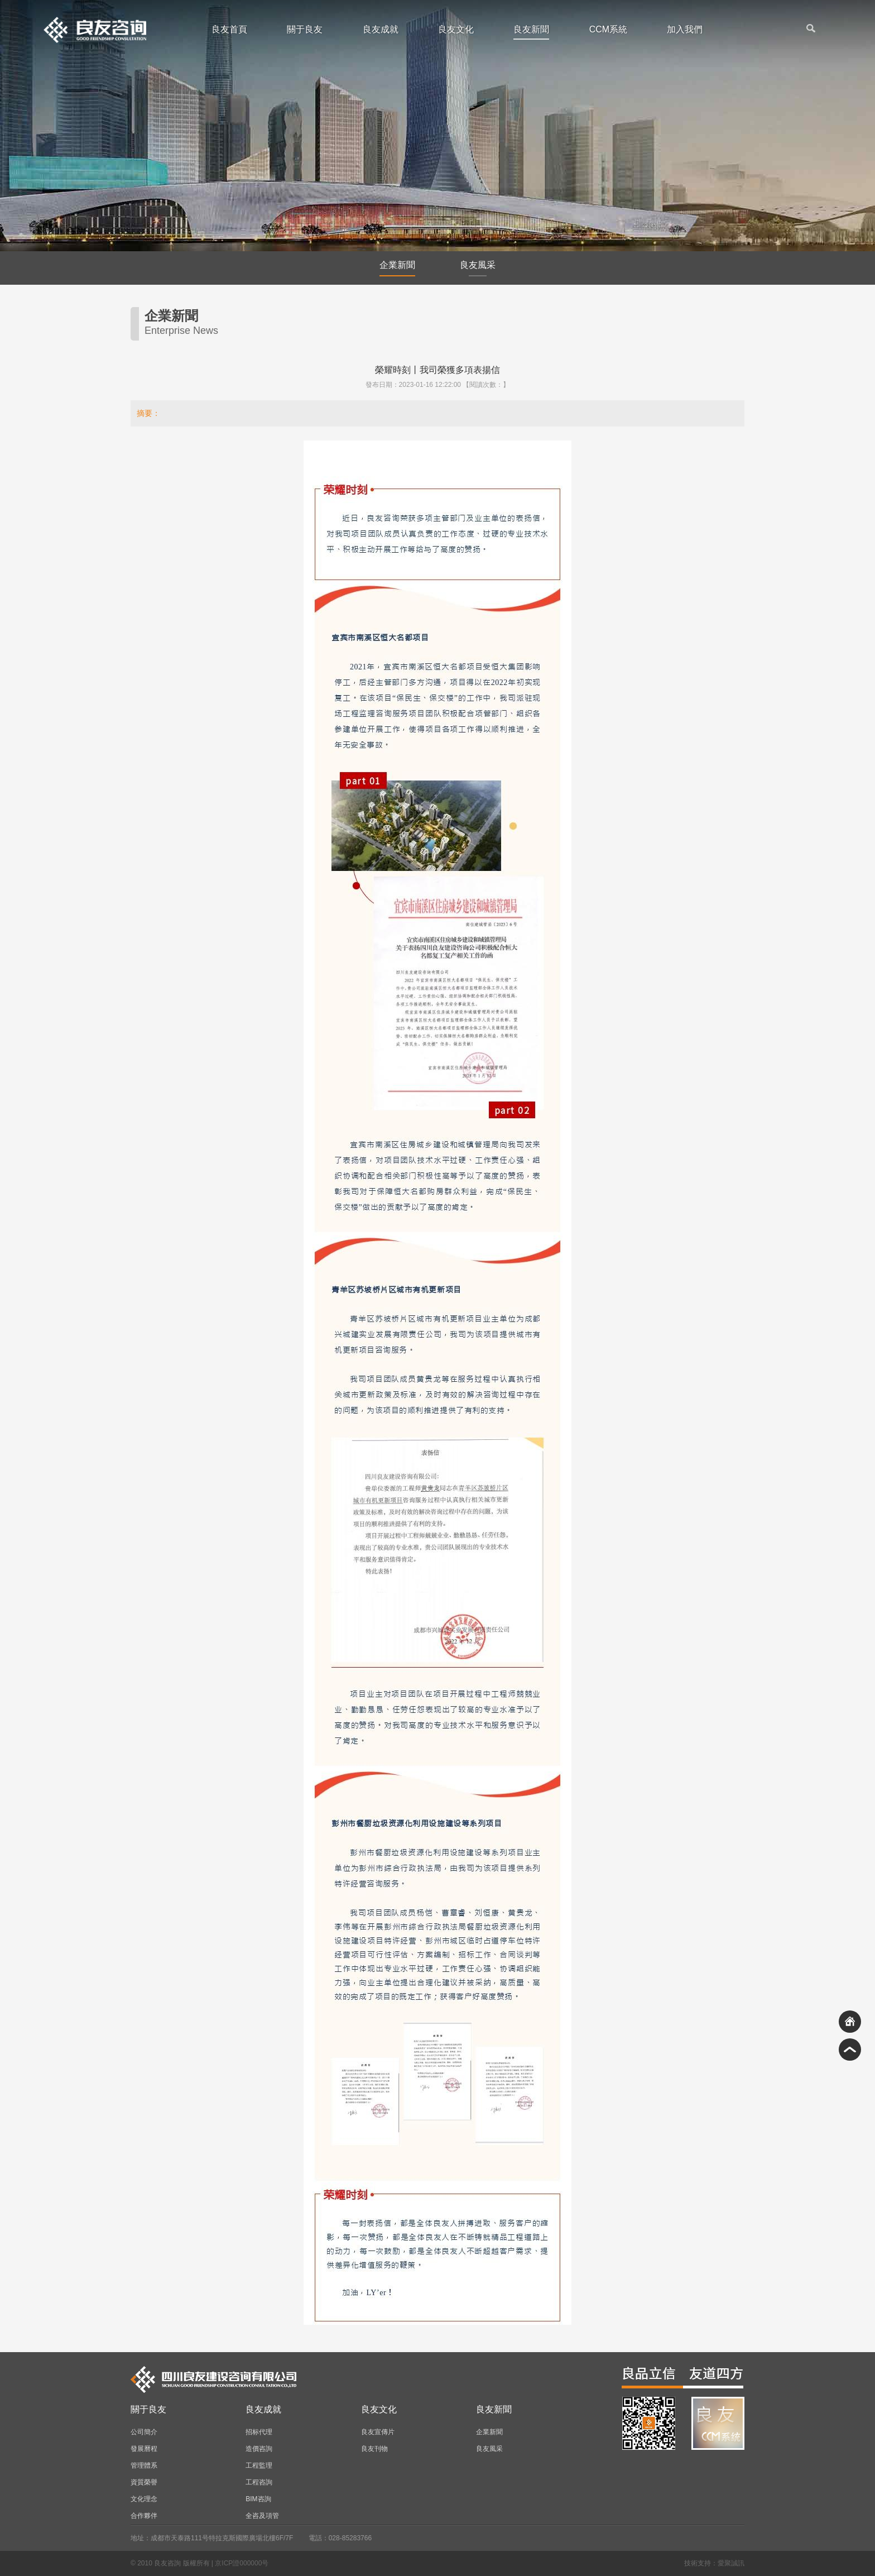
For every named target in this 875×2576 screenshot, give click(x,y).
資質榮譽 (144, 2482)
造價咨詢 (259, 2449)
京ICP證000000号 (241, 2563)
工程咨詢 (259, 2482)
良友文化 (456, 29)
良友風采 (478, 268)
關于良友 (305, 29)
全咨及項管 (262, 2516)
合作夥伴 (144, 2516)
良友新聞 (531, 32)
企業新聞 (397, 268)
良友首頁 (229, 29)
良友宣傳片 (378, 2432)
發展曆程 (144, 2449)
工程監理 (259, 2465)
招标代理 (259, 2432)
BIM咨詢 (258, 2499)
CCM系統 (608, 29)
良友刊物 (374, 2449)
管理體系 (144, 2465)
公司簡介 (144, 2432)
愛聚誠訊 (731, 2563)
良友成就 (380, 29)
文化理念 (144, 2499)
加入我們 (685, 29)
